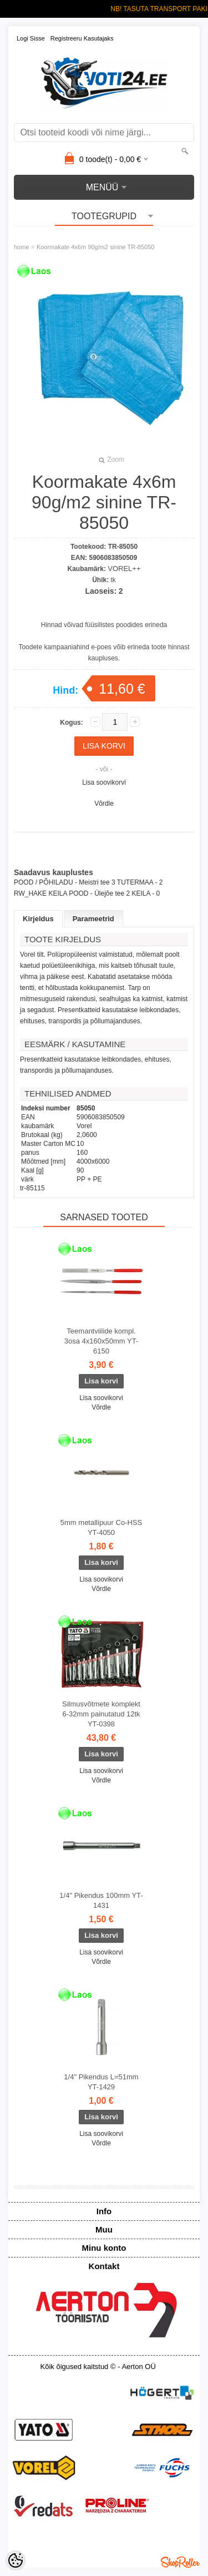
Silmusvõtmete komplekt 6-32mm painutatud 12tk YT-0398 (101, 1714)
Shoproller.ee (180, 2562)
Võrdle (104, 803)
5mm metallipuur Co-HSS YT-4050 (101, 1527)
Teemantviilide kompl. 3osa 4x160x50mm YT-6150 (101, 1341)
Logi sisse (31, 38)
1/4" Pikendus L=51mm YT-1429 (101, 2082)
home (21, 247)
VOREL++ (124, 568)
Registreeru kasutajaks (82, 38)
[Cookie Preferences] (16, 2560)
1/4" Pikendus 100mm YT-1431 (101, 1900)
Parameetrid (93, 919)
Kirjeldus (38, 919)
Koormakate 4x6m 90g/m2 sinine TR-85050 (96, 247)
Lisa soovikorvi (104, 782)
